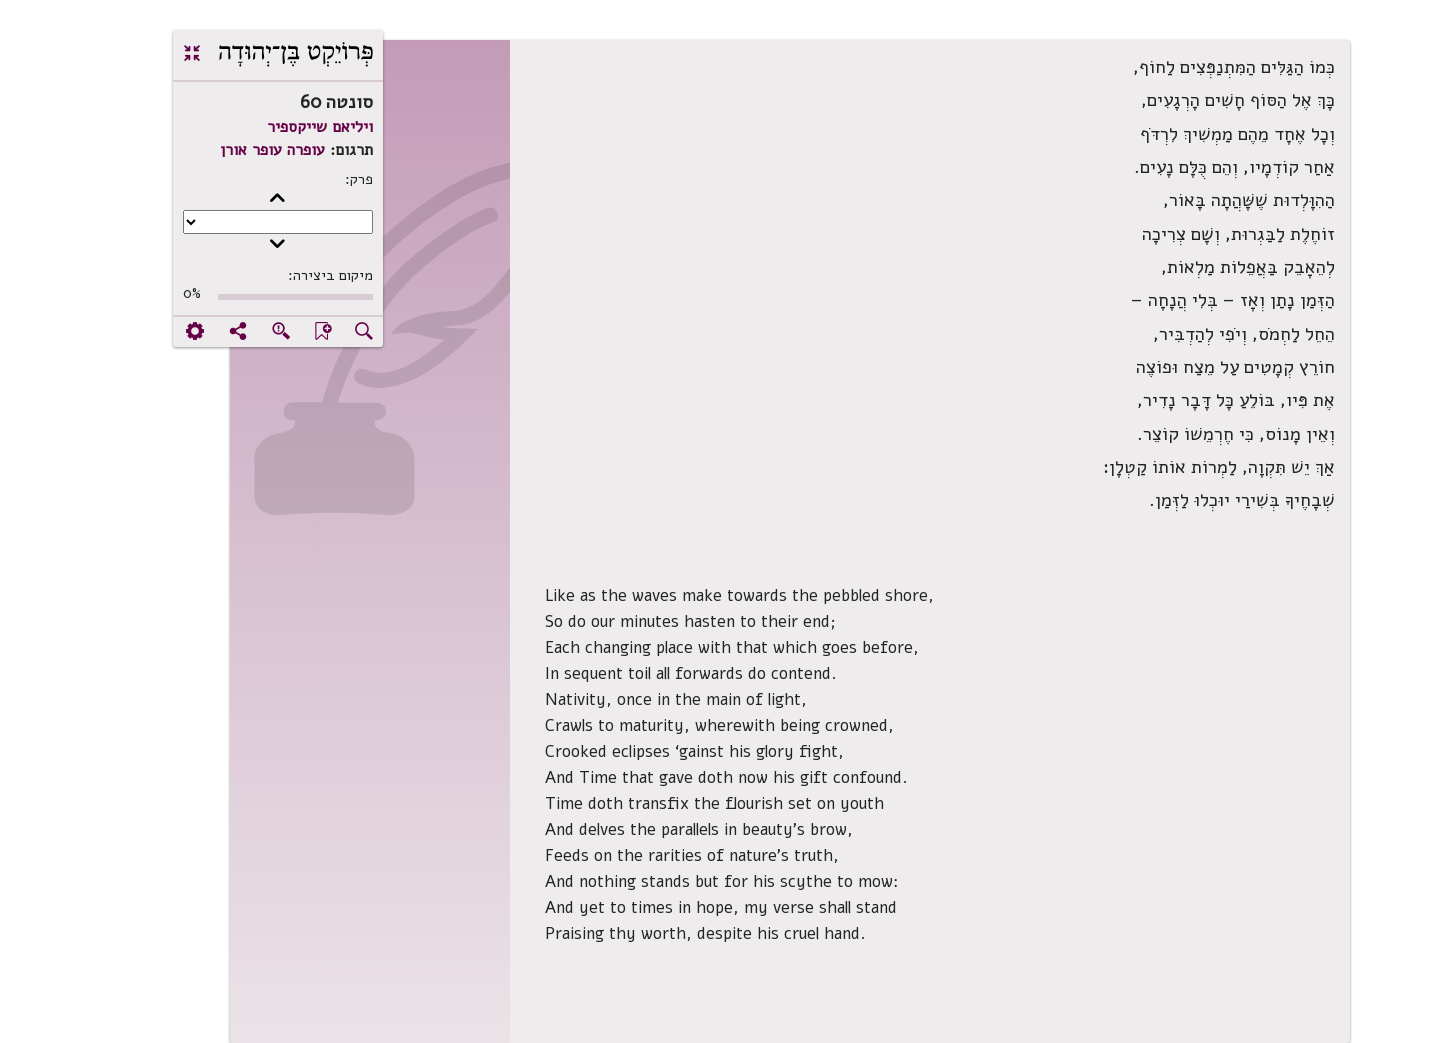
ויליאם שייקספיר (256, 127)
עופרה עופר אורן (208, 150)
